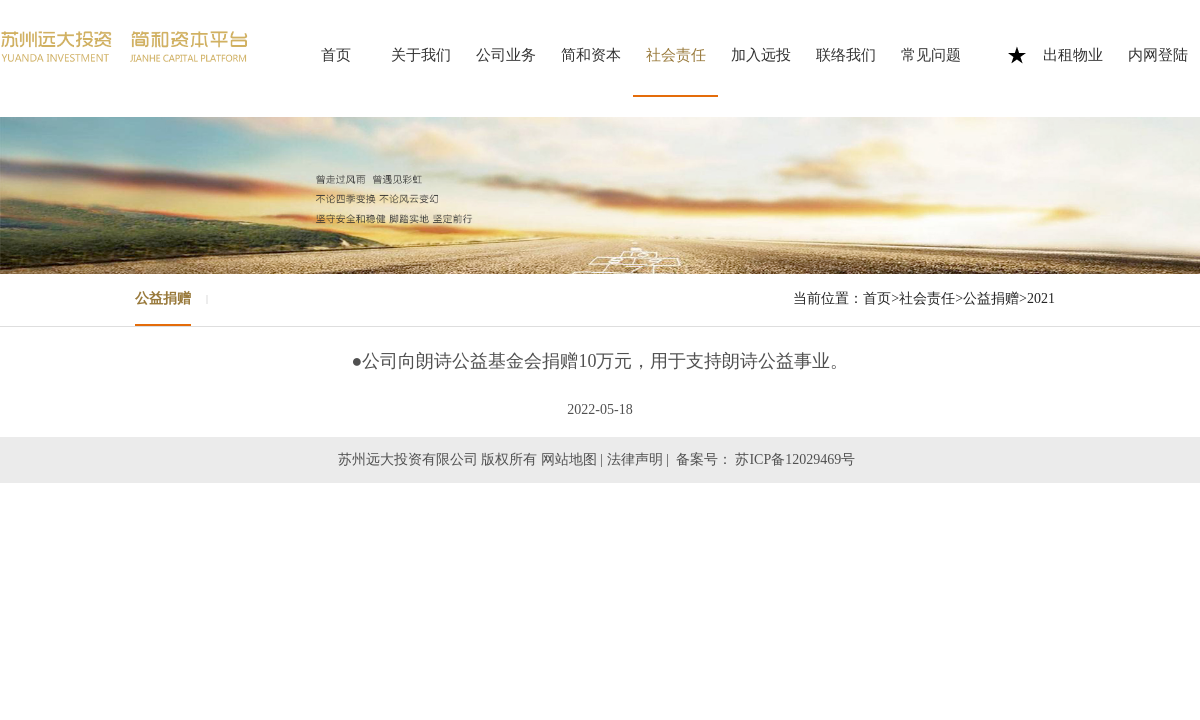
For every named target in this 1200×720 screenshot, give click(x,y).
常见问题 (931, 55)
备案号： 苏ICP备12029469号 (767, 459)
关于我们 (421, 55)
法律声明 (635, 459)
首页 (336, 55)
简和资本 (591, 55)
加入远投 (761, 55)
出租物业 (1073, 55)
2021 (1041, 298)
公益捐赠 (163, 298)
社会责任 (676, 55)
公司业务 (506, 55)
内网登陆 (1158, 55)
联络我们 (846, 55)
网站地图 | (572, 459)
